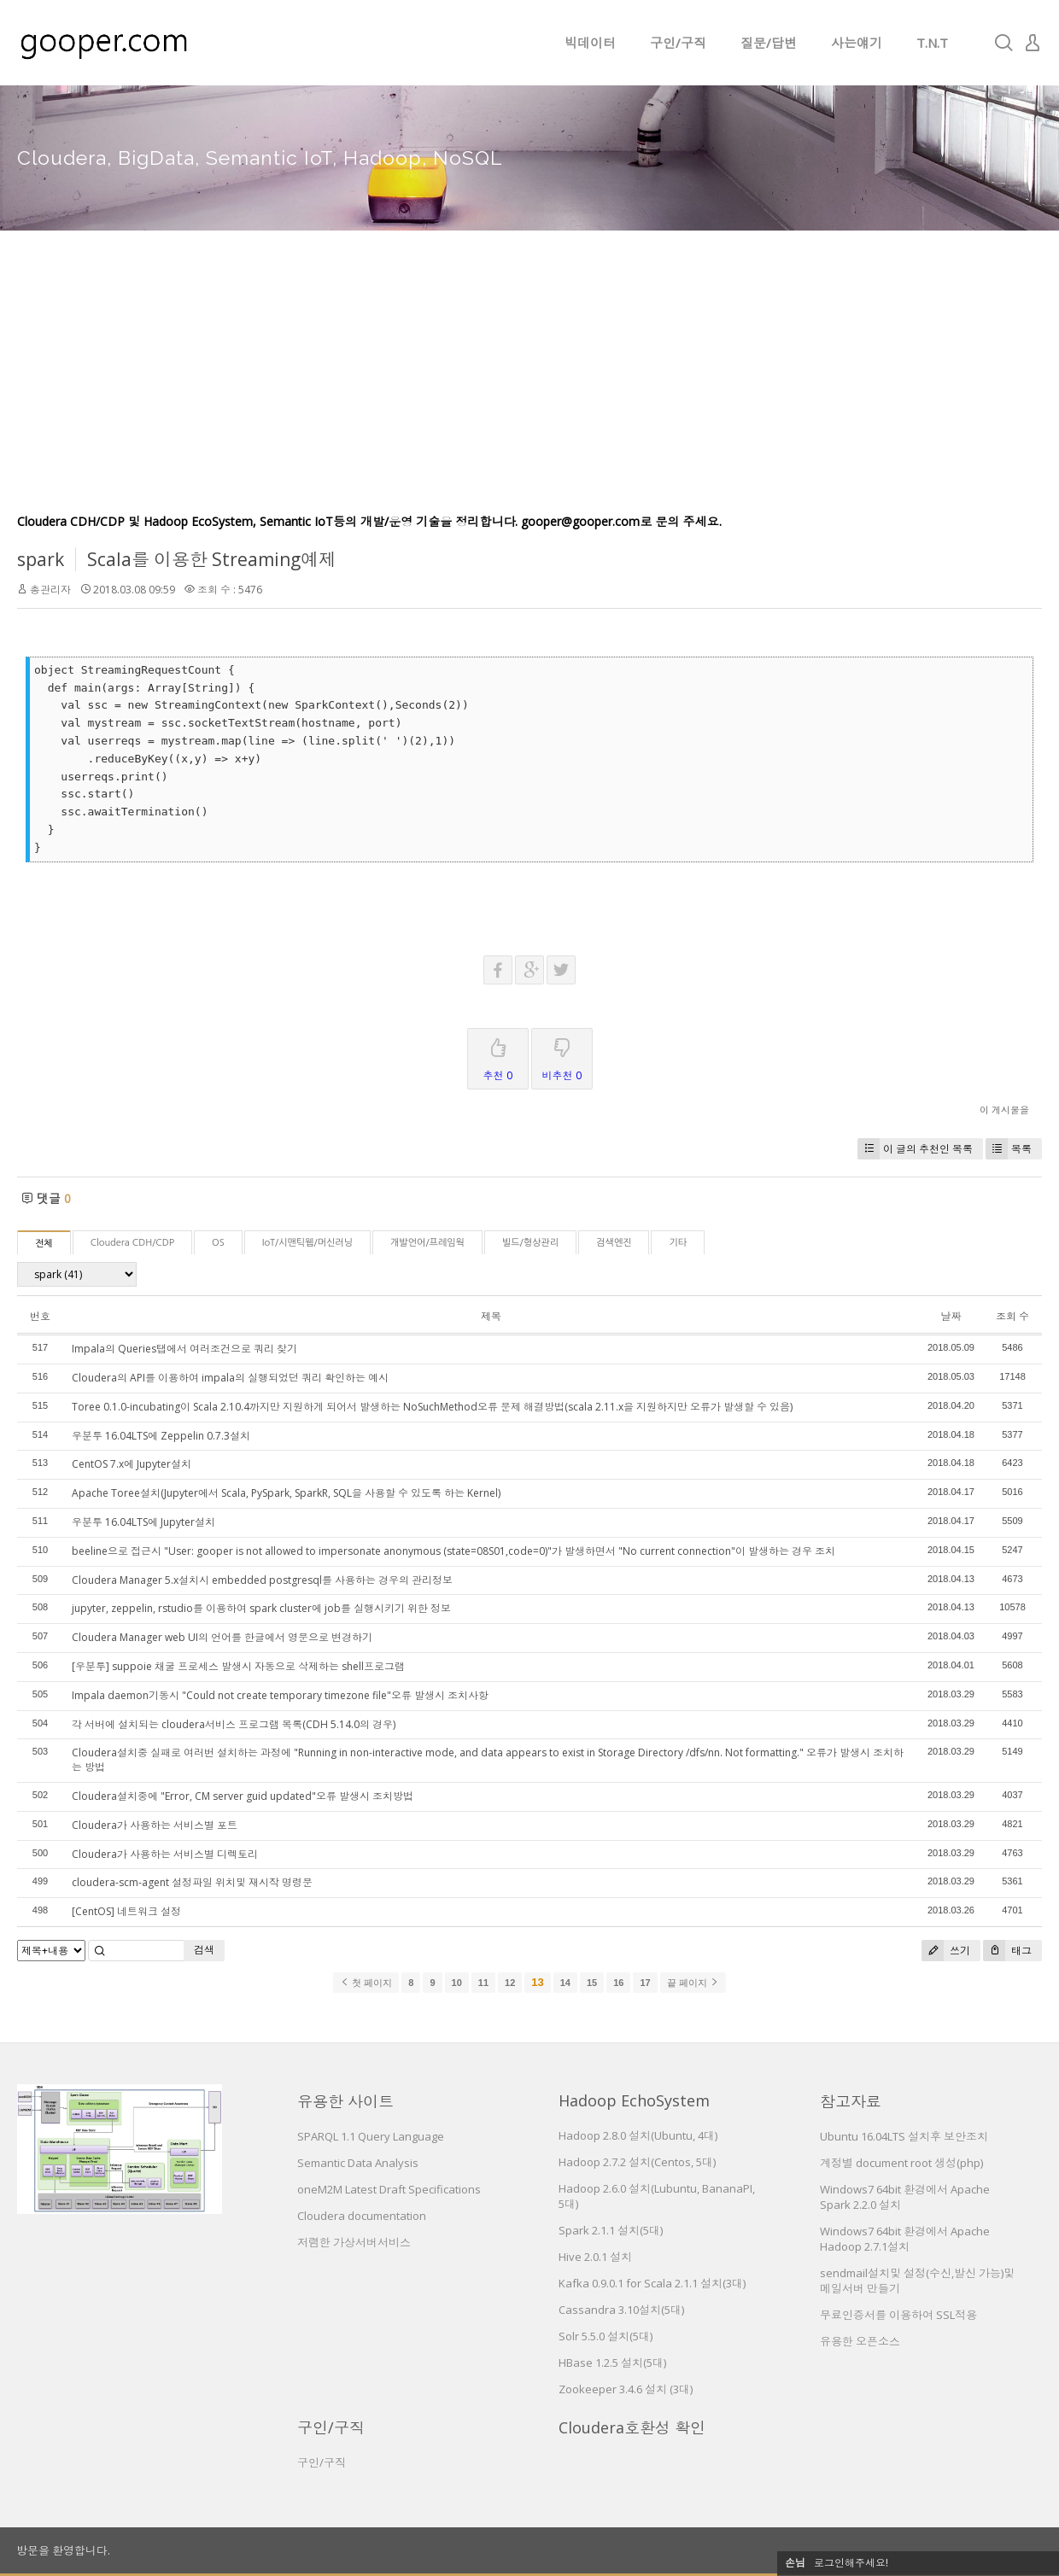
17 (645, 1982)
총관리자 (50, 589)
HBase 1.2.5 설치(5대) (612, 2362)
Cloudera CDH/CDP (132, 1242)
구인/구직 (678, 42)
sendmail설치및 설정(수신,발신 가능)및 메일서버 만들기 (917, 2280)
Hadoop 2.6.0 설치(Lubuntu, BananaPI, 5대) (657, 2196)
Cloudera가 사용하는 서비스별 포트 (154, 1825)
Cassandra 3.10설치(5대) (621, 2309)
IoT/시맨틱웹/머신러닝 (307, 1242)
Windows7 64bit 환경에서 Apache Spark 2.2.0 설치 (905, 2197)
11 (483, 1982)
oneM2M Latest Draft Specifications (389, 2189)
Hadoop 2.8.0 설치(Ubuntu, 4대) (638, 2135)
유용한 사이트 (345, 2101)
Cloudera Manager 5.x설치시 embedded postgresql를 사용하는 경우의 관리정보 (262, 1580)
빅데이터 (590, 42)
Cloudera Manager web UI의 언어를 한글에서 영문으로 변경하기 (222, 1637)
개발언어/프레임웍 (427, 1242)
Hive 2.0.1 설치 (595, 2256)
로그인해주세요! (851, 2563)
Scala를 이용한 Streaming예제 (211, 559)
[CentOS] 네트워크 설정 (126, 1911)
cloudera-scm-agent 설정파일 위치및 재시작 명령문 (192, 1882)
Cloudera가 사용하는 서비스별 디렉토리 (165, 1854)
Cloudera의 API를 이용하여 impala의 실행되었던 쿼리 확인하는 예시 (230, 1377)
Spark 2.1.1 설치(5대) (611, 2230)
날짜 (950, 1316)
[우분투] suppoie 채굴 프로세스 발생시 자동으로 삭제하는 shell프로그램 (238, 1666)
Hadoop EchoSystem (634, 2100)
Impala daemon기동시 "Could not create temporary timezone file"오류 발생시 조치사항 (280, 1695)
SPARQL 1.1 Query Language (370, 2136)
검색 (204, 1949)
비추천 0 (562, 1056)
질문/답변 (768, 42)
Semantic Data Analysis (357, 2162)
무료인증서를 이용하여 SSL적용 (898, 2314)
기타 (678, 1242)
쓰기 (946, 1950)
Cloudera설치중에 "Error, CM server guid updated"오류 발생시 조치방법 (242, 1796)
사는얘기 (856, 42)
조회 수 (1012, 1316)
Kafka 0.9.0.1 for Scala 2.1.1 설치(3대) (652, 2283)
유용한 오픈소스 (860, 2341)
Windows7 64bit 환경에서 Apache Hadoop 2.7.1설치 (905, 2238)
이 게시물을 (1004, 1109)
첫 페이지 (366, 1982)
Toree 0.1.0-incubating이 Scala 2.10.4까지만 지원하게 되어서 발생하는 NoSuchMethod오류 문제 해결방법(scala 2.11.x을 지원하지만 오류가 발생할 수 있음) (432, 1406)
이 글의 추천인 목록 (915, 1148)
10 (457, 1982)
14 (565, 1982)
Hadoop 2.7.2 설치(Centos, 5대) (637, 2162)
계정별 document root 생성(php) (901, 2162)
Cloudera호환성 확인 (632, 2427)
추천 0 (497, 1056)
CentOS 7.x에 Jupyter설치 (131, 1464)
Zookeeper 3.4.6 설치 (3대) (626, 2389)
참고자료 (850, 2101)
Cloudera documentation (361, 2215)
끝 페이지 (693, 1982)
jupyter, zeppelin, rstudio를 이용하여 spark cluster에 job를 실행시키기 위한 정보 (261, 1608)
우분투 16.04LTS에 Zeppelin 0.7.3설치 (161, 1435)
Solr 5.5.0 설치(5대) (605, 2336)
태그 (1007, 1950)
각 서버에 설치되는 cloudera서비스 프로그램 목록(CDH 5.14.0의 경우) (233, 1724)
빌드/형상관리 (530, 1242)
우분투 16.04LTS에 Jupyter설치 (143, 1522)
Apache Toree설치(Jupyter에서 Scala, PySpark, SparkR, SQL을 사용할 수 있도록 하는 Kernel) (286, 1493)
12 (510, 1982)
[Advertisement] (529, 384)
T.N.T (932, 42)
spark (40, 559)
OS (218, 1242)
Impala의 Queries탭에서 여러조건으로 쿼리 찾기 (184, 1348)
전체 (44, 1243)
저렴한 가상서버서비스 (354, 2242)
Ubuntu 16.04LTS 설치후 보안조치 (904, 2136)
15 (592, 1982)
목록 (1009, 1148)
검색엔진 (613, 1242)
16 (618, 1982)
